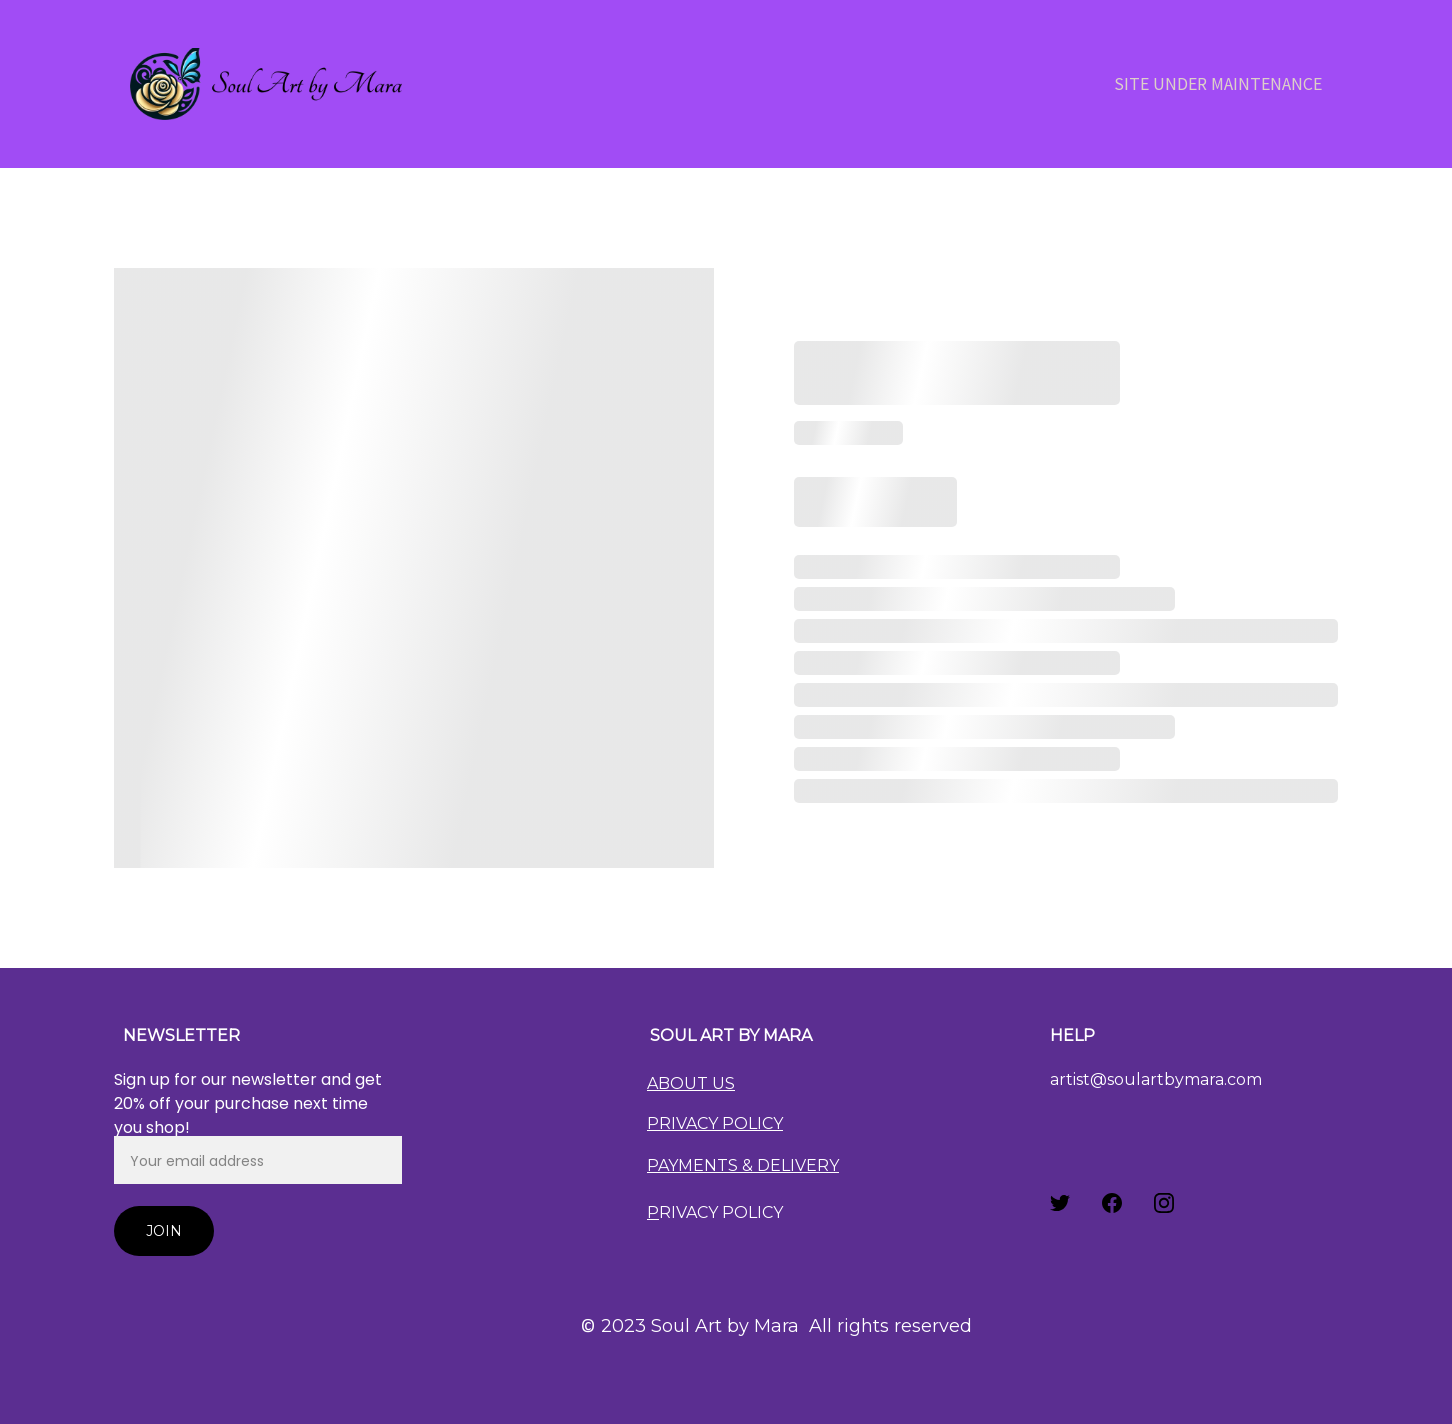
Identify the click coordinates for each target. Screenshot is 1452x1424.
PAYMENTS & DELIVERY (743, 1165)
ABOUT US (691, 1083)
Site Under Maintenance (1218, 83)
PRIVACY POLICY (715, 1123)
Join (164, 1231)
